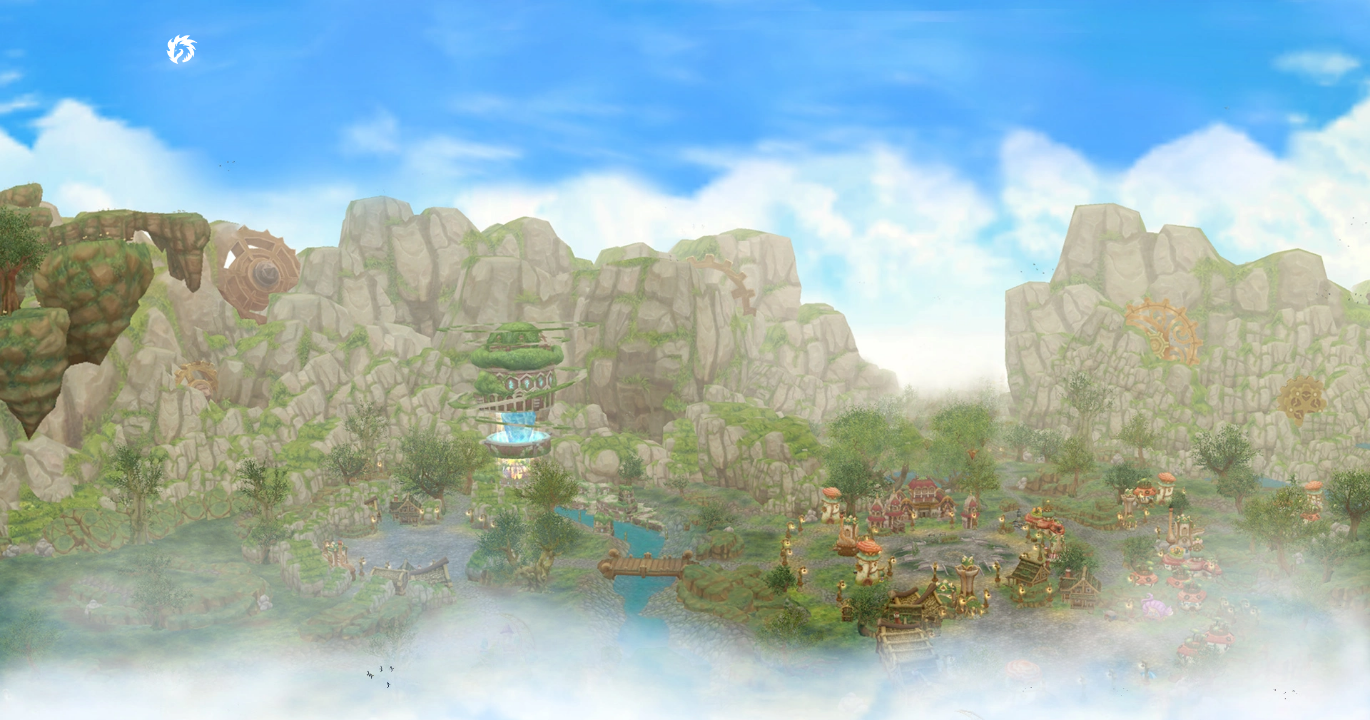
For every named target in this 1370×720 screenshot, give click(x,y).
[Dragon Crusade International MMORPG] (181, 47)
